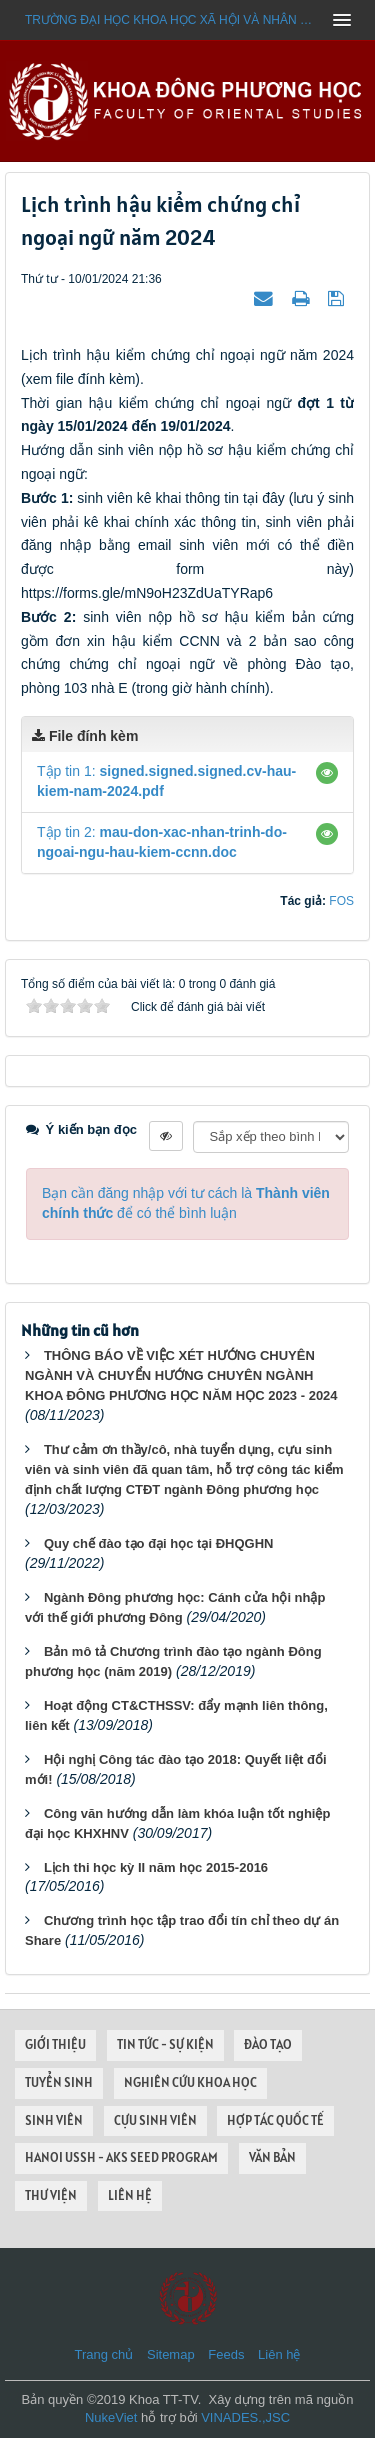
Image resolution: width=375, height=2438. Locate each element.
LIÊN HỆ (130, 2195)
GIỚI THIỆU (55, 2044)
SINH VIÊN (54, 2120)
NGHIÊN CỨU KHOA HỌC (190, 2082)
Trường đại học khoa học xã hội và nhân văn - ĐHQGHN (172, 20)
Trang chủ (104, 2354)
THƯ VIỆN (51, 2195)
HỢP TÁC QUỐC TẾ (275, 2120)
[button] (327, 773)
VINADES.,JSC (245, 2417)
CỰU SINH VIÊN (155, 2120)
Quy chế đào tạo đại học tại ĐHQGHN (159, 1543)
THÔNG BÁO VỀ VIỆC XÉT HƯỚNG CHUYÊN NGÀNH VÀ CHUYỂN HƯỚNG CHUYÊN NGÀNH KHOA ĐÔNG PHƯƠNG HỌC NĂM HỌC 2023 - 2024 (181, 1375)
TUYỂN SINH (59, 2082)
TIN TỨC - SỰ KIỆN (165, 2044)
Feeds (226, 2354)
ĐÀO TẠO (268, 2044)
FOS (341, 901)
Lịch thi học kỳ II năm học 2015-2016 (156, 1867)
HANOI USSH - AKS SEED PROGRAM (121, 2157)
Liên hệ (279, 2354)
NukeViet (111, 2417)
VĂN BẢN (272, 2157)
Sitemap (171, 2354)
